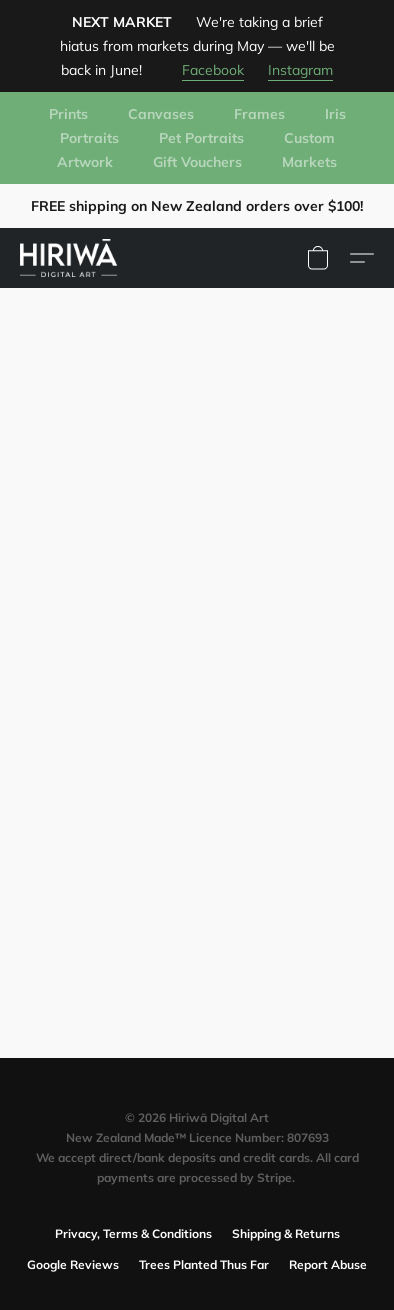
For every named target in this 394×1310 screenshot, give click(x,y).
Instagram (300, 70)
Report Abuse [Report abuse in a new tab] (328, 1264)
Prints (68, 114)
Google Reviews (73, 1264)
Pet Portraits (201, 138)
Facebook (213, 70)
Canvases (161, 114)
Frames (259, 114)
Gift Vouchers (197, 162)
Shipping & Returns (286, 1233)
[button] (71, 258)
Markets (309, 162)
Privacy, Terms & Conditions (133, 1233)
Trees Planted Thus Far (204, 1264)
